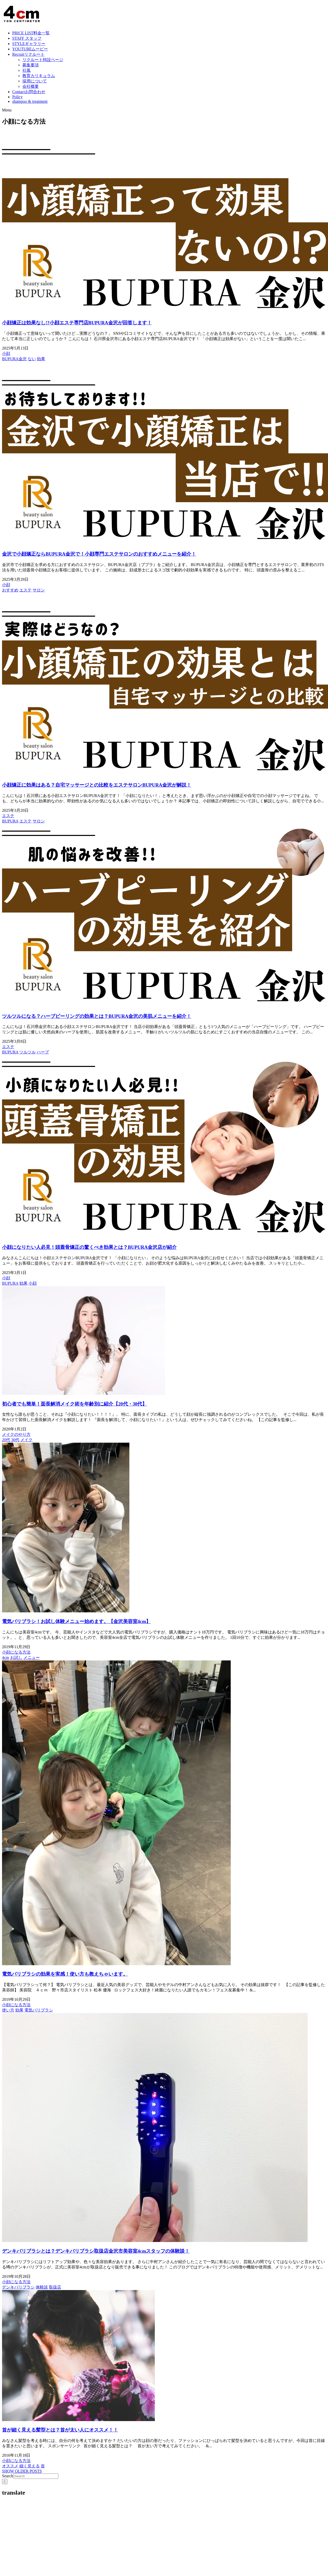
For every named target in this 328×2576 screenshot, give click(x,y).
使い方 (8, 2010)
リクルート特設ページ (42, 59)
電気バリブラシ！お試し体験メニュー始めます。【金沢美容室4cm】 (76, 1621)
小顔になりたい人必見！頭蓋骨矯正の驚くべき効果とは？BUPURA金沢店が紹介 (89, 1247)
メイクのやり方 (16, 1434)
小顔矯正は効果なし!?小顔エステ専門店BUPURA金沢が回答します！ (77, 322)
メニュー (31, 1657)
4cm (5, 1657)
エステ (25, 590)
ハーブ (43, 1052)
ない (32, 359)
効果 (41, 359)
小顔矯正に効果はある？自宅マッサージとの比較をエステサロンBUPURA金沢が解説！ (96, 785)
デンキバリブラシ (18, 2287)
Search (7, 2476)
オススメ (10, 2466)
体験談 (42, 2287)
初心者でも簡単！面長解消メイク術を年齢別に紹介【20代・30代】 (74, 1404)
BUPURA (10, 821)
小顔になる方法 (16, 1652)
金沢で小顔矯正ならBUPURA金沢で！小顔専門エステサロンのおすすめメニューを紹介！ (99, 554)
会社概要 (30, 86)
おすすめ (10, 590)
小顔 (6, 353)
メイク (26, 1440)
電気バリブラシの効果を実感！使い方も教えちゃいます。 (65, 1974)
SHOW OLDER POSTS (22, 2471)
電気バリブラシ (38, 2010)
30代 (15, 1440)
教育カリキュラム (38, 76)
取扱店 (55, 2287)
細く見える (29, 2466)
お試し (16, 1657)
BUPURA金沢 (14, 359)
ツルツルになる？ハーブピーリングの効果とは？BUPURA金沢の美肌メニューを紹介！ (96, 1016)
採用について (34, 81)
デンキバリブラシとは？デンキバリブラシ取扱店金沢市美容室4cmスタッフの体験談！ (95, 2251)
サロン (39, 590)
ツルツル (27, 1052)
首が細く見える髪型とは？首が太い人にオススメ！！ (60, 2430)
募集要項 (30, 65)
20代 (6, 1440)
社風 (26, 70)
